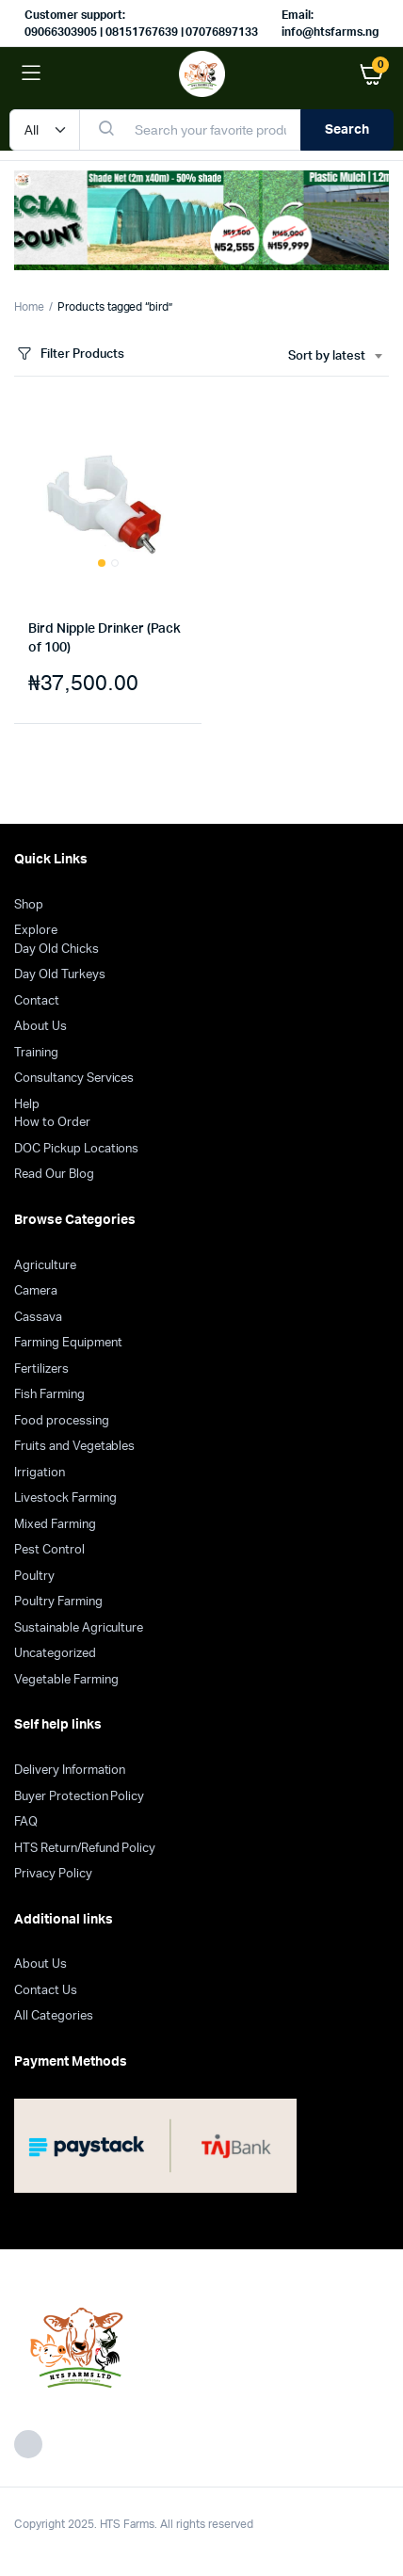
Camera (35, 1291)
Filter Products (69, 354)
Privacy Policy (53, 1874)
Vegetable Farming (66, 1680)
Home (29, 307)
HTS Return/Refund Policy (84, 1849)
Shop (28, 905)
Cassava (38, 1318)
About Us (40, 1027)
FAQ (26, 1822)
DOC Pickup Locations (76, 1149)
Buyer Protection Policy (79, 1797)
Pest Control (49, 1550)
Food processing (61, 1421)
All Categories (53, 2016)
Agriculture (45, 1266)
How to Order (52, 1123)
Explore (35, 931)
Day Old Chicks (56, 949)
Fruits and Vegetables (74, 1447)
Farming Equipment (68, 1343)
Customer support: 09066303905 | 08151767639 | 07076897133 (141, 23)
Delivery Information (69, 1770)
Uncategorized (55, 1654)
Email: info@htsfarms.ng (330, 23)
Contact (36, 1001)
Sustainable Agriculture (78, 1628)
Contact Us (45, 1991)
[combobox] (335, 357)
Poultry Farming (58, 1602)
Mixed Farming (55, 1525)
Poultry (34, 1576)
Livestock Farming (65, 1498)
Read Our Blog (54, 1174)
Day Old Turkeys (59, 975)
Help (27, 1105)
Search (347, 130)
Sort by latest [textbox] (326, 356)
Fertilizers (41, 1369)
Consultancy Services (74, 1078)
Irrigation (39, 1473)
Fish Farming (49, 1395)
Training (36, 1053)
